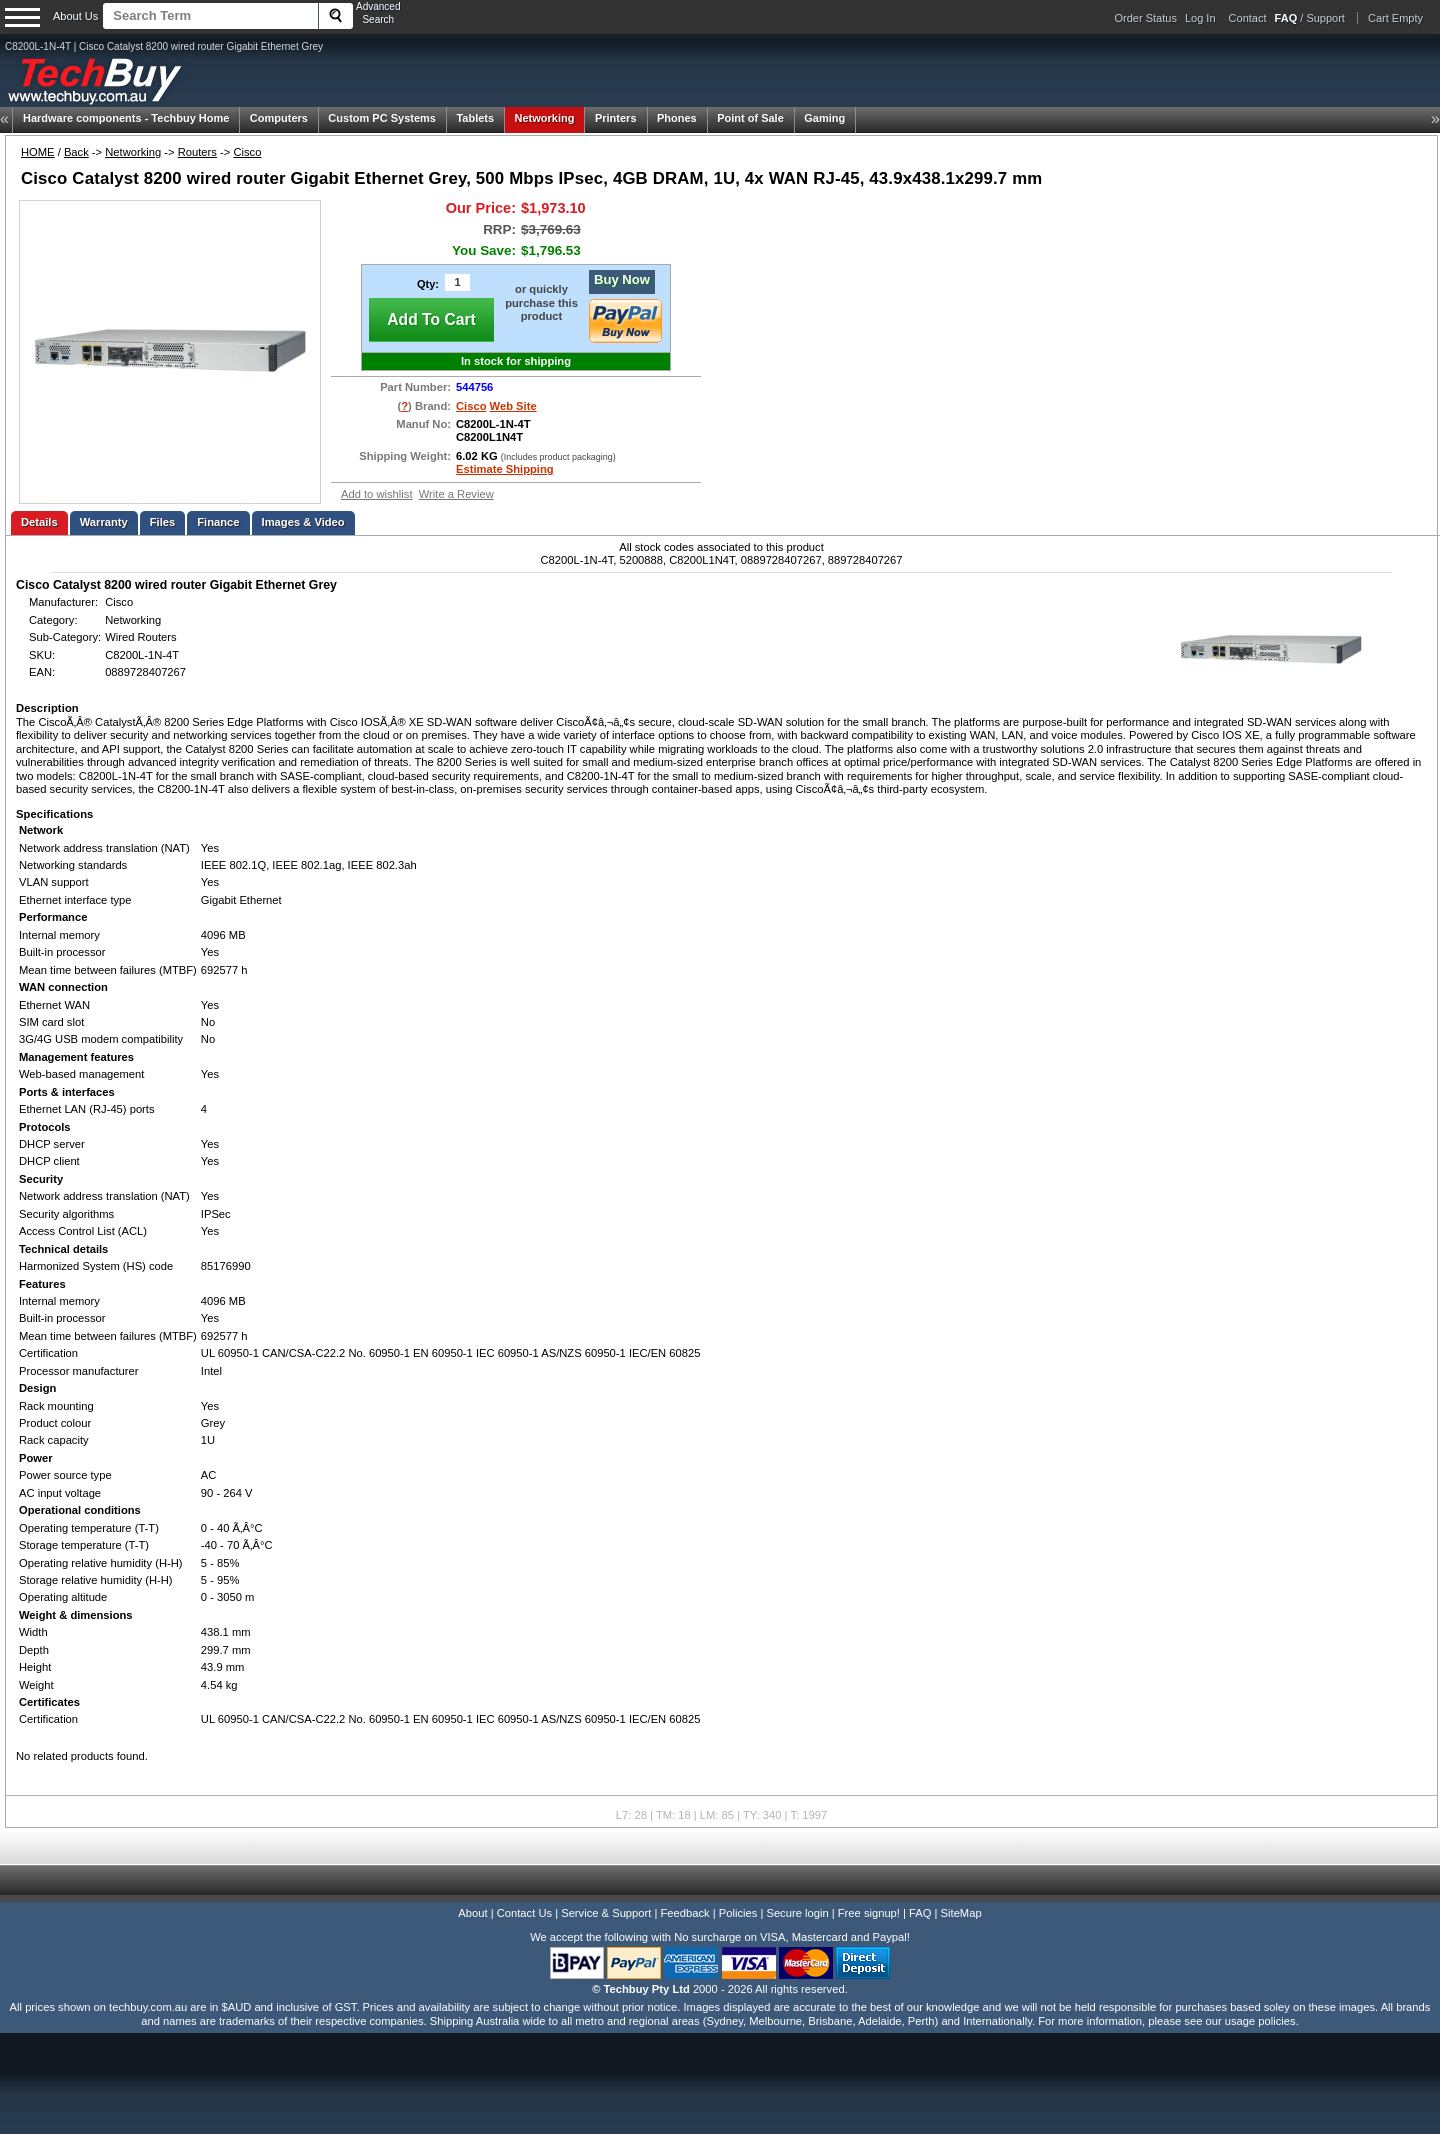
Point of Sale (750, 118)
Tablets (475, 118)
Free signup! (869, 1913)
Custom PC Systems (382, 118)
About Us (75, 16)
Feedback (684, 1913)
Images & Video (303, 522)
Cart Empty (1395, 18)
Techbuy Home (126, 118)
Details (39, 522)
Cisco (247, 152)
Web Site (513, 406)
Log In (1200, 18)
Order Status (1146, 18)
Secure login (797, 1913)
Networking (545, 118)
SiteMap (961, 1913)
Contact (1248, 18)
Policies (738, 1913)
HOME (38, 152)
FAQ (920, 1913)
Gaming (824, 118)
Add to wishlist (377, 494)
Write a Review (456, 494)
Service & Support (606, 1913)
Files (163, 522)
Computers (279, 118)
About (472, 1913)
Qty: (428, 284)
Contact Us (524, 1913)
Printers (616, 118)
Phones (677, 118)
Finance (218, 522)
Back (76, 152)
